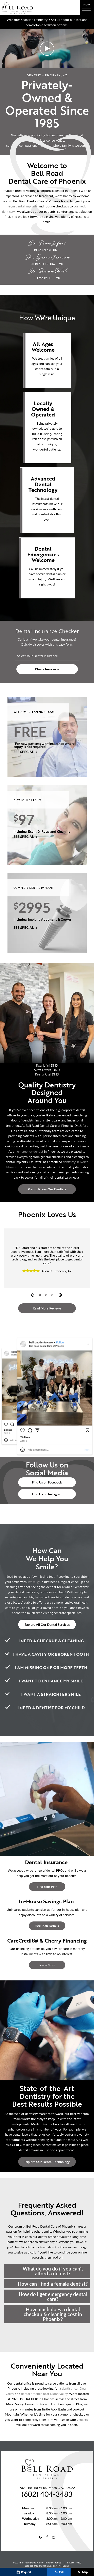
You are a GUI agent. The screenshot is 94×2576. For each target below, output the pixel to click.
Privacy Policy (74, 2562)
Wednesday (30, 2518)
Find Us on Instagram (47, 1494)
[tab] (40, 1295)
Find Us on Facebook (47, 1482)
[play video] (47, 49)
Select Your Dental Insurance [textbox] (37, 655)
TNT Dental (63, 2565)
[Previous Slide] (33, 1295)
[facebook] (47, 2537)
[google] (40, 2537)
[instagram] (53, 2537)
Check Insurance (47, 669)
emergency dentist (30, 1151)
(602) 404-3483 (47, 2494)
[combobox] (47, 656)
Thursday (28, 2523)
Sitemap (57, 2562)
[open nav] (87, 8)
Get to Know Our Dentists (47, 1189)
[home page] (17, 7)
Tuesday (28, 2513)
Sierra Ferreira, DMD (47, 259)
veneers (83, 2419)
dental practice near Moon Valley (44, 2393)
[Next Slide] (60, 1295)
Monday (28, 2508)
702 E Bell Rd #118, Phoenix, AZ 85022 (47, 2487)
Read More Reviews (47, 1308)
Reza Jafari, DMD (47, 245)
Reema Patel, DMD (47, 273)
